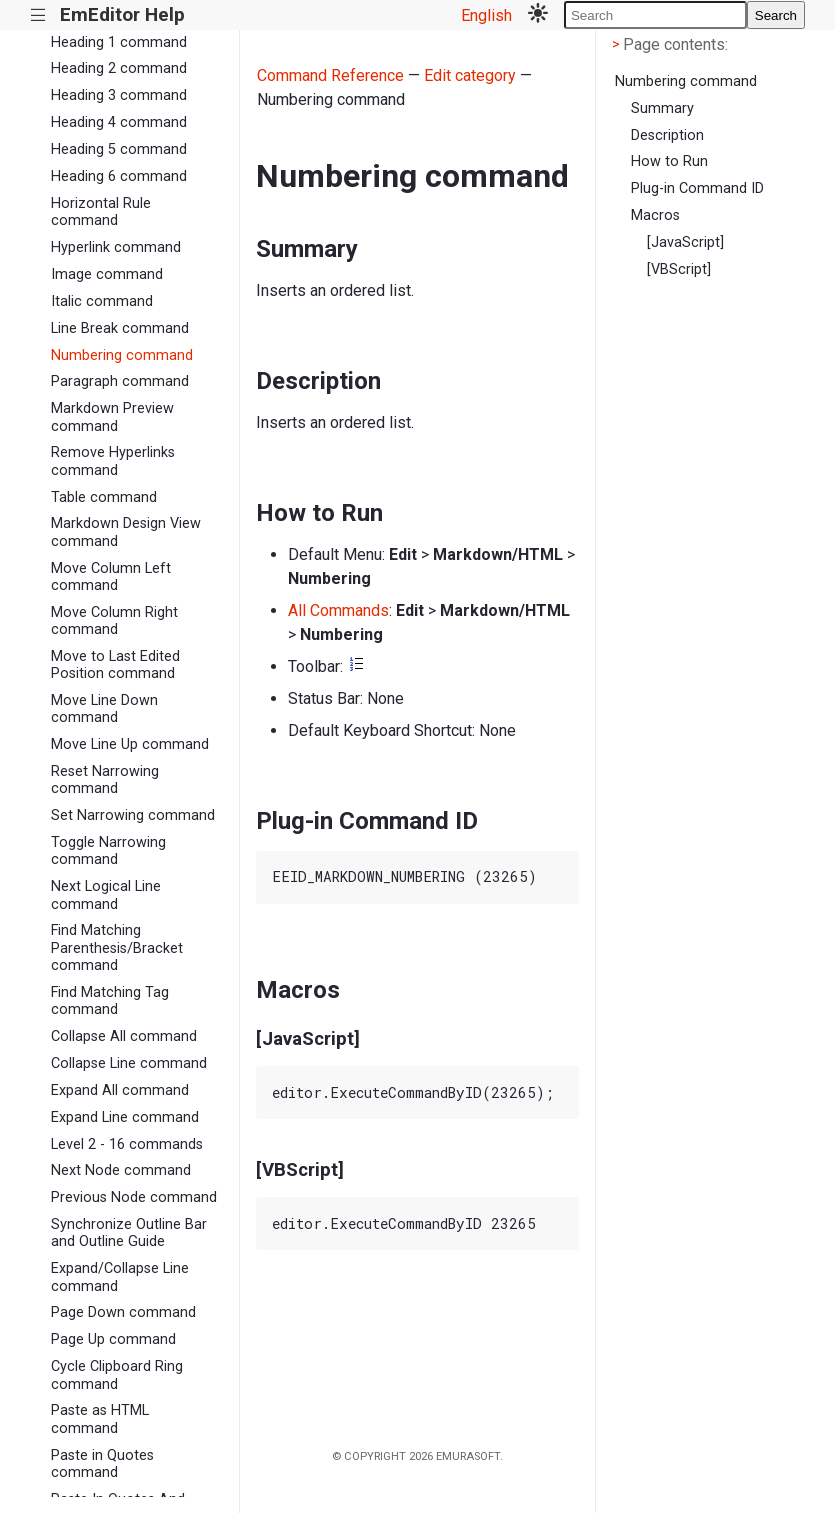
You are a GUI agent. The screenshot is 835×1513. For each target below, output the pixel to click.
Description (667, 135)
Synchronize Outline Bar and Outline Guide (129, 1233)
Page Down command (123, 1312)
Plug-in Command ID (697, 188)
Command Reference (330, 75)
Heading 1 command (119, 42)
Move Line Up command (130, 744)
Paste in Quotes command (102, 1464)
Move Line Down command (104, 709)
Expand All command (120, 1090)
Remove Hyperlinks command (113, 461)
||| (38, 15)
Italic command (102, 301)
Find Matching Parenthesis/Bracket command (117, 948)
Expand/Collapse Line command (120, 1277)
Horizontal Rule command (101, 212)
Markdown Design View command (126, 532)
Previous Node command (134, 1197)
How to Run (669, 161)
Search (776, 15)
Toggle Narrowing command (108, 851)
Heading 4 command (119, 122)
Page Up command (113, 1339)
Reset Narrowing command (105, 780)
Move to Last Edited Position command (115, 665)
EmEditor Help (122, 14)
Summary (662, 108)
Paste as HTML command (100, 1419)
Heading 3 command (119, 95)
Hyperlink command (116, 247)
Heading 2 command (119, 68)
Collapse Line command (129, 1063)
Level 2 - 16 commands (127, 1144)
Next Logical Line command (106, 895)
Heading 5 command (119, 149)
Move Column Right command (114, 621)
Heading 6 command (119, 176)
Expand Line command (125, 1117)
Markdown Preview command (112, 417)
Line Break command (120, 328)
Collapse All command (124, 1036)
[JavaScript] (685, 242)
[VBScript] (679, 269)
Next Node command (121, 1170)
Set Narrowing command (133, 815)
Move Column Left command (111, 577)
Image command (107, 274)
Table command (104, 497)
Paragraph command (120, 381)
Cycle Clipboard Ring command (117, 1375)
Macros (655, 215)
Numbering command (122, 355)
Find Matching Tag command (110, 1001)
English (486, 15)
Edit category (470, 75)
